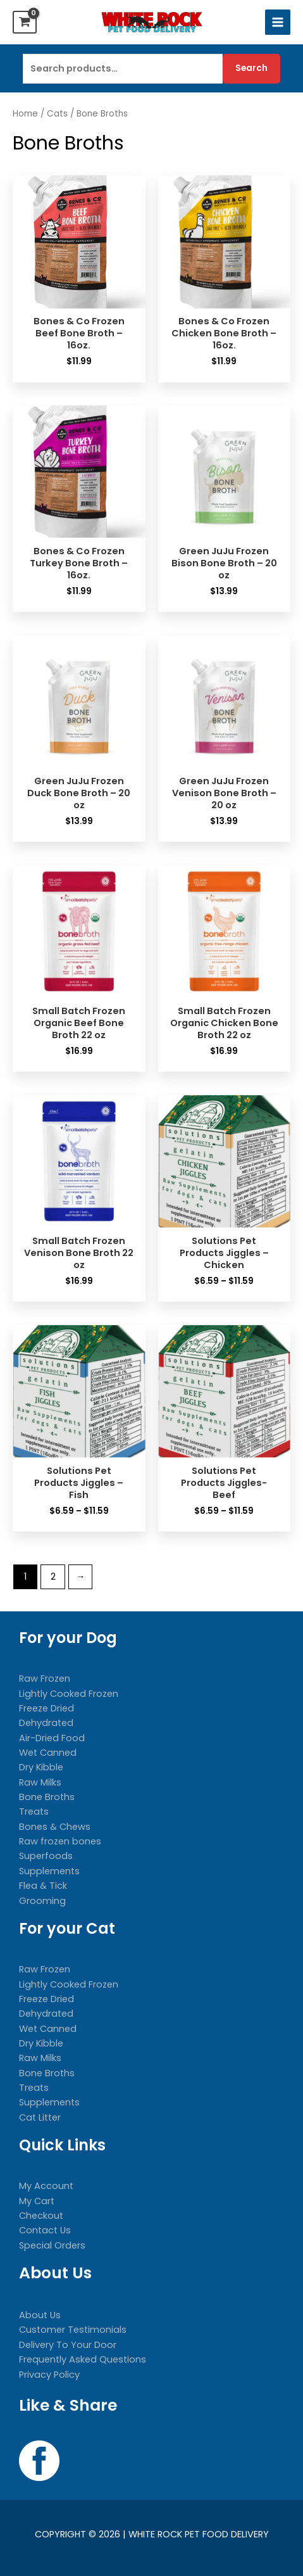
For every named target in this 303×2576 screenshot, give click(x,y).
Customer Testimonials (73, 2329)
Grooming (42, 1900)
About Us (40, 2315)
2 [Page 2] (53, 1576)
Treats (34, 1811)
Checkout (41, 2215)
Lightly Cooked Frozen (68, 1693)
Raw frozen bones (60, 1841)
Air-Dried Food (52, 1738)
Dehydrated (46, 1722)
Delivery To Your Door (67, 2344)
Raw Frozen (44, 1678)
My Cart (36, 2201)
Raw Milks (40, 1782)
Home (25, 114)
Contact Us (45, 2230)
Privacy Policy (49, 2374)
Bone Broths (47, 1797)
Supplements (49, 1871)
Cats (57, 114)
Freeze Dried (46, 1708)
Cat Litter (40, 2117)
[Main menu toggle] (277, 22)
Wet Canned (48, 1752)
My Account (46, 2185)
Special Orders (52, 2245)
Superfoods (46, 1856)
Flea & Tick (43, 1885)
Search (251, 68)
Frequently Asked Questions (82, 2359)
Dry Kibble (41, 1767)
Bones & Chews (54, 1826)
